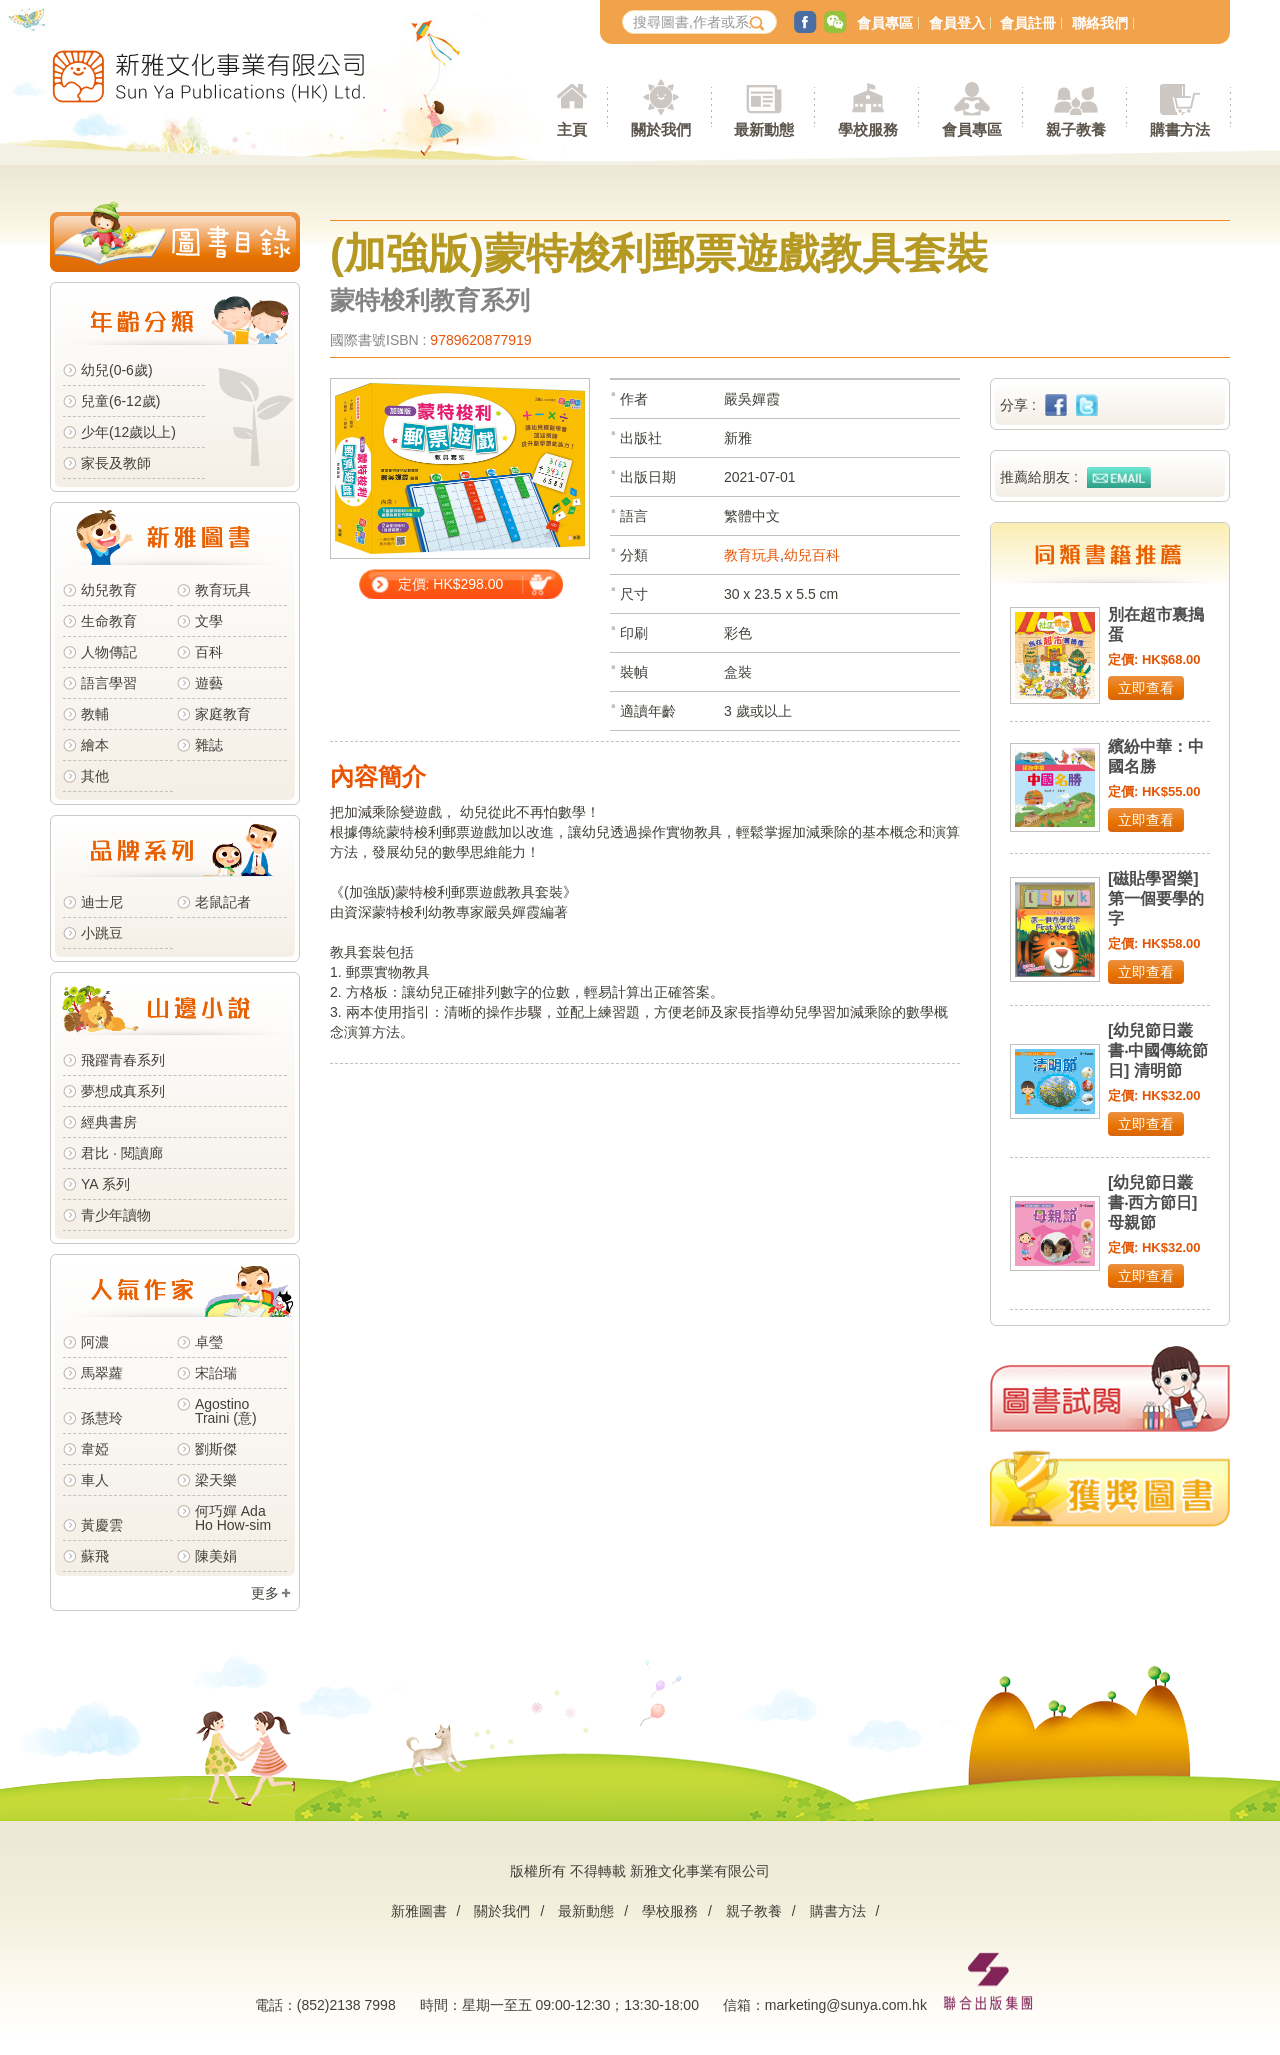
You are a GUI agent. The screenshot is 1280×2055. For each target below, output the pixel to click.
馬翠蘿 (102, 1373)
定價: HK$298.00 (451, 584)
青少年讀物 (116, 1215)
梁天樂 (216, 1480)
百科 (209, 652)
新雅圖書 (419, 1911)
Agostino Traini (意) (226, 1411)
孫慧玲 (102, 1418)
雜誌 (209, 745)
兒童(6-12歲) (124, 401)
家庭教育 (223, 714)
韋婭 (95, 1449)
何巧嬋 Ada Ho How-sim (233, 1518)
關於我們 (502, 1911)
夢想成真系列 (123, 1091)
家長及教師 (116, 463)
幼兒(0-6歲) (117, 370)
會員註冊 (1028, 23)
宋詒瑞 (216, 1373)
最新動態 (586, 1911)
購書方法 (838, 1911)
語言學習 (109, 683)
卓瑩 (209, 1342)
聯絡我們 (1100, 23)
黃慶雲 (102, 1525)
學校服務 (868, 129)
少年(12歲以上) (128, 432)
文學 (209, 621)
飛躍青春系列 (123, 1060)
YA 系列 (105, 1184)
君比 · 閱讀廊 (122, 1153)
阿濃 (95, 1342)
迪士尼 (102, 902)
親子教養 (754, 1911)
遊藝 (209, 683)
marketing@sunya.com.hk (846, 2005)
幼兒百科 (812, 555)
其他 (95, 776)
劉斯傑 (216, 1449)
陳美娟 (216, 1556)
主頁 (572, 129)
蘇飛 (95, 1556)
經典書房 (109, 1122)
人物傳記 (109, 652)
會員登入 (957, 23)
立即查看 (1146, 688)
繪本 (95, 745)
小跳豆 (102, 933)
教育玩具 (223, 590)
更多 (265, 1593)
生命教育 (109, 621)
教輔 (95, 714)
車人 (95, 1480)
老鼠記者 (223, 902)
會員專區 (885, 23)
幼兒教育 (109, 590)
